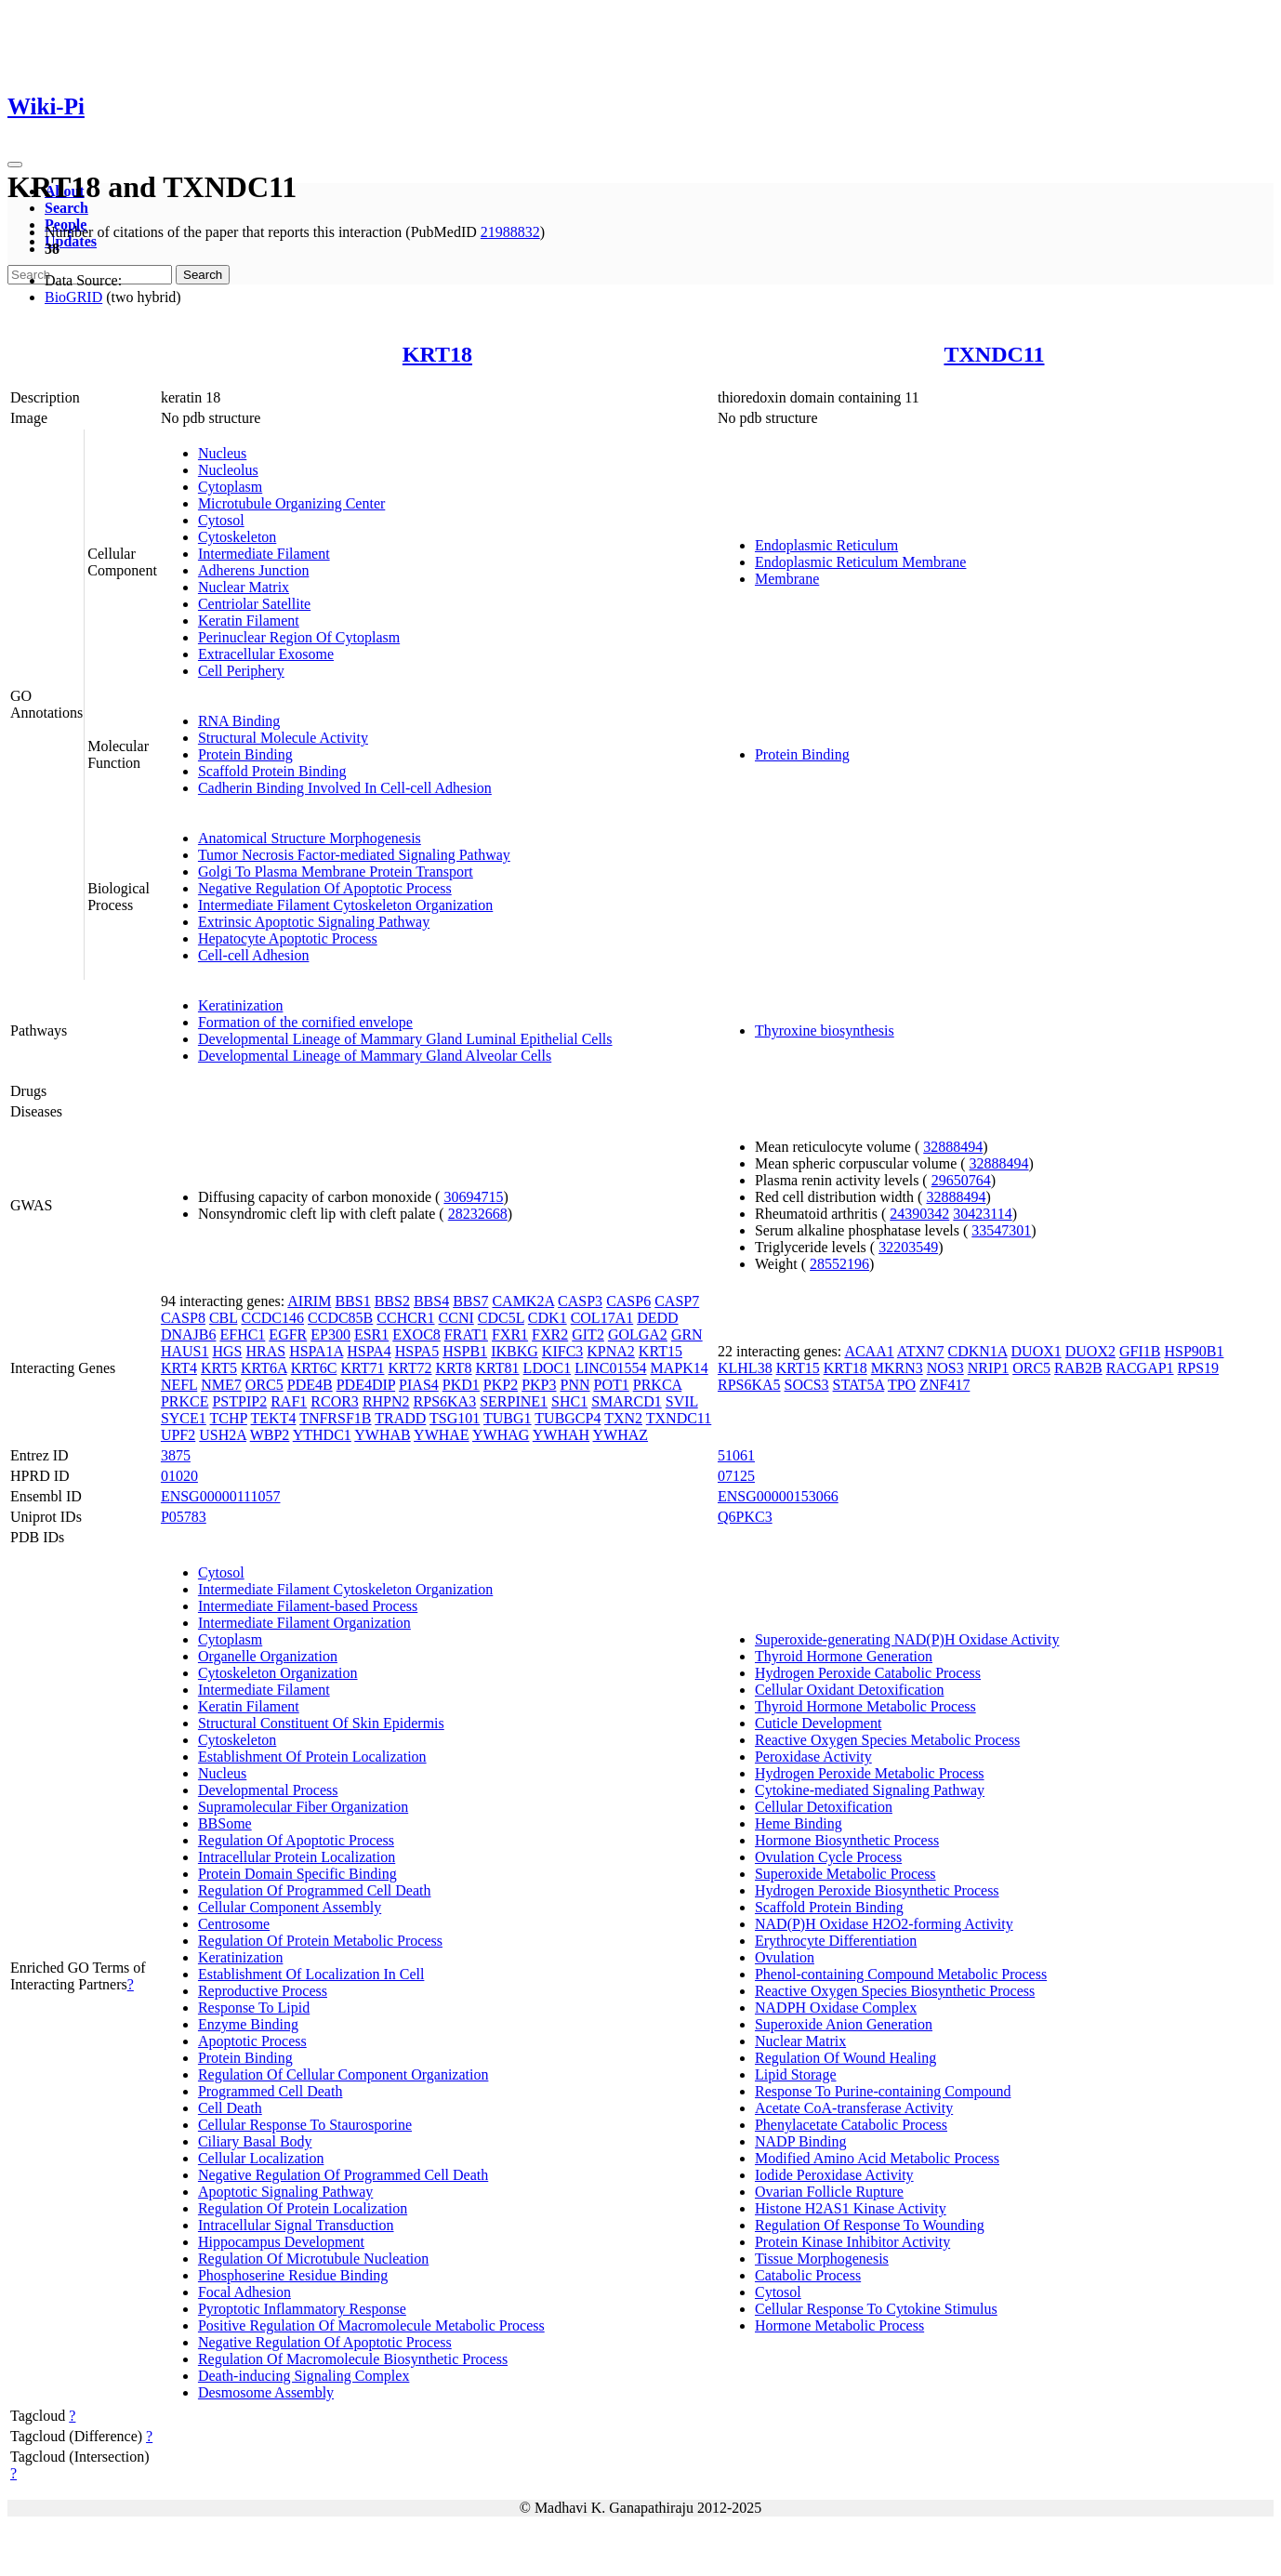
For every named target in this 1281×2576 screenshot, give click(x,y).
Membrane (787, 579)
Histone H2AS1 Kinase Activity (850, 2208)
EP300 (330, 1334)
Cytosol (221, 520)
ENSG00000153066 (778, 1496)
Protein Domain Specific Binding (297, 1874)
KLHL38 (745, 1368)
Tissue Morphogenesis (822, 2258)
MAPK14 (679, 1368)
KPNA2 (611, 1351)
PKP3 (539, 1385)
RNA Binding (239, 721)
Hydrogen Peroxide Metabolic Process (869, 1773)
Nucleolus (228, 470)
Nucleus (222, 453)
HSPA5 (417, 1351)
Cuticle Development (818, 1723)
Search (66, 208)
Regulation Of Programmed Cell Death (314, 1890)
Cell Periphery (241, 671)
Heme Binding (798, 1823)
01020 (179, 1476)
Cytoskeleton (237, 537)
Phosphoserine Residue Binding (293, 2275)
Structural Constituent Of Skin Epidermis (321, 1723)
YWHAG (500, 1435)
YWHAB (382, 1435)
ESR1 (371, 1334)
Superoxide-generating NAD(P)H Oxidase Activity (907, 1639)
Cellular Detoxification (823, 1807)
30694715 (473, 1197)
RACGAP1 (1140, 1368)
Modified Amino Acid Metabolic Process (877, 2158)
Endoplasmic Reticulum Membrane (861, 562)
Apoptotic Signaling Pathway (285, 2192)
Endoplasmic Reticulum (826, 545)
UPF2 (178, 1435)
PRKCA (657, 1385)
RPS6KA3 (445, 1401)
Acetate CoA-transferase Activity (854, 2108)
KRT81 (498, 1368)
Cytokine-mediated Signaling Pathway (869, 1790)
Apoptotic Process (252, 2041)
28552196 (839, 1264)
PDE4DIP (366, 1385)
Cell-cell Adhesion (254, 955)
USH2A (222, 1435)
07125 (736, 1476)
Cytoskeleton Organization (278, 1673)
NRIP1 (988, 1368)
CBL (223, 1318)
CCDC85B (340, 1318)
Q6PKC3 (745, 1517)
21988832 (510, 232)
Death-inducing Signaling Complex (304, 2376)
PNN (575, 1385)
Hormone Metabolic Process (839, 2325)
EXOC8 (416, 1334)
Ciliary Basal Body (255, 2141)
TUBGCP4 (568, 1418)
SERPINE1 (514, 1401)
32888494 (953, 1147)
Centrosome (234, 1924)
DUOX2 (1090, 1351)
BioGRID (73, 297)
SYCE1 (183, 1418)
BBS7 (470, 1301)
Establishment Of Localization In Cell (311, 1974)
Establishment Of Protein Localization (312, 1756)
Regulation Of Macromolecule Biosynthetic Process (353, 2359)
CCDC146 (272, 1318)
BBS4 (431, 1301)
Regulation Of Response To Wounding (869, 2225)
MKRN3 (897, 1368)
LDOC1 (547, 1368)
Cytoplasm (230, 487)
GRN (687, 1334)
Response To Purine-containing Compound (882, 2091)
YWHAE (441, 1435)
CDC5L (501, 1318)
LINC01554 (610, 1368)
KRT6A (264, 1368)
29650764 (961, 1180)
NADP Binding (801, 2141)
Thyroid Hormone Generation (843, 1656)
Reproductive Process (262, 1991)
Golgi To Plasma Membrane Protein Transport (335, 871)
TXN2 (623, 1418)
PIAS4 (419, 1385)
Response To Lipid (254, 2007)
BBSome (225, 1823)
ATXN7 (920, 1351)
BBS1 (352, 1301)
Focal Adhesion (244, 2292)
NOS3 (945, 1368)
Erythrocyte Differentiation (836, 1941)
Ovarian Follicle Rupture (829, 2192)
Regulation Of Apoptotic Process (296, 1840)
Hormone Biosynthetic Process (847, 1840)
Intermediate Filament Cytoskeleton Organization (345, 905)
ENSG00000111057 (221, 1496)
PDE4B (310, 1385)
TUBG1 (507, 1418)
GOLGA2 (637, 1334)
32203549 (908, 1247)
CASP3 (580, 1301)
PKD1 (461, 1385)
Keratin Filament (248, 620)
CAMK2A (523, 1301)
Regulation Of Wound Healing (845, 2058)
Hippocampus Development (281, 2242)
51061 (736, 1455)
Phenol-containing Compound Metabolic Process (901, 1974)
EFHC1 (242, 1334)
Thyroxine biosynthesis (824, 1030)
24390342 (919, 1214)
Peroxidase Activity (813, 1756)
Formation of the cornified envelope (305, 1022)
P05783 (183, 1517)
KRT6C (314, 1368)
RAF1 (289, 1401)
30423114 (982, 1214)
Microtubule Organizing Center (291, 503)
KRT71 (362, 1368)
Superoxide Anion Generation (843, 2024)
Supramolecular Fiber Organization (303, 1807)
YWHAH (561, 1435)
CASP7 (676, 1301)
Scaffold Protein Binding (272, 771)
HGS (227, 1351)
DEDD (657, 1318)
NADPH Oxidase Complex (836, 2007)
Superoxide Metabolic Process (845, 1874)
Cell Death (230, 2108)
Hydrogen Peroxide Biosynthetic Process (877, 1890)
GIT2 (588, 1334)
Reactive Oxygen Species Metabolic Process (887, 1740)
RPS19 (1198, 1368)
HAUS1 (185, 1351)
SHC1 (569, 1401)
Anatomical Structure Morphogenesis (309, 838)
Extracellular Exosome (266, 654)
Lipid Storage (796, 2074)
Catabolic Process (808, 2275)
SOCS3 (807, 1385)
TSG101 (454, 1418)
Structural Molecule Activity (283, 738)
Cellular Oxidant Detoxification (849, 1690)
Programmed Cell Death (270, 2091)
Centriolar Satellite (254, 604)
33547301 (1001, 1230)
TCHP (228, 1418)
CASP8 (183, 1318)
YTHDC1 (322, 1435)
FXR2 (550, 1334)
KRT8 (454, 1368)
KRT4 (179, 1368)
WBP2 (270, 1435)
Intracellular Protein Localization (296, 1857)
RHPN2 (386, 1401)
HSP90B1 (1193, 1351)
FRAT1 (466, 1334)
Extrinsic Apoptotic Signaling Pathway (313, 922)
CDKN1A (978, 1351)
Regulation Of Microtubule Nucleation (313, 2258)
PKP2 (500, 1385)
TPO (902, 1385)
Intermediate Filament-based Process (307, 1606)
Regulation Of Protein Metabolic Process (320, 1941)
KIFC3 (562, 1351)
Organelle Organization (267, 1656)
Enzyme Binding (248, 2024)
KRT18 (437, 354)
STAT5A (859, 1385)
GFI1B (1139, 1351)
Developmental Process (268, 1790)
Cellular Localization (261, 2158)
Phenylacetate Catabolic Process (851, 2125)
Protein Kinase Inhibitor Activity (852, 2242)
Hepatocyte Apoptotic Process (287, 938)
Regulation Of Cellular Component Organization (343, 2074)
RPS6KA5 (749, 1385)
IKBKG (514, 1351)
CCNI (456, 1318)
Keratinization (241, 1005)
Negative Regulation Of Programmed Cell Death (343, 2175)
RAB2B (1078, 1368)
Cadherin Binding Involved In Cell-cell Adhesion (345, 788)
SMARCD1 (626, 1401)
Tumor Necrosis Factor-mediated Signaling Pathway (354, 855)
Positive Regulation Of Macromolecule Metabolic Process (371, 2325)
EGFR (288, 1334)
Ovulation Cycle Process (828, 1857)
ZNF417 (944, 1385)
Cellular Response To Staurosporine (305, 2125)
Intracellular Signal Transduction (296, 2225)
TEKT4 (274, 1418)
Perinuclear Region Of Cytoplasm (299, 637)
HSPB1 (464, 1351)
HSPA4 (368, 1351)
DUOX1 (1036, 1351)
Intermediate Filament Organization (304, 1623)
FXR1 (510, 1334)
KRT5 (219, 1368)
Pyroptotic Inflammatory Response (302, 2309)
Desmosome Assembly (266, 2392)
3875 (176, 1455)
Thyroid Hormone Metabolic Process (865, 1706)
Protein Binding (245, 754)
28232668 (478, 1214)
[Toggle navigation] (14, 164)
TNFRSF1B (335, 1418)
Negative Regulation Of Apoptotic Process (325, 888)
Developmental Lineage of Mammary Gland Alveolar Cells (374, 1055)
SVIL (682, 1401)
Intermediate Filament (264, 553)
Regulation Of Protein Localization (302, 2208)
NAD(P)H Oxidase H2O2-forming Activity (884, 1924)
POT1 (611, 1385)
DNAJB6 (189, 1334)
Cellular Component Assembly (289, 1907)
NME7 (221, 1385)
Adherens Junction (254, 570)
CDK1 (547, 1318)
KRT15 (660, 1351)
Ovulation (784, 1957)
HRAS (265, 1351)
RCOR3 (334, 1401)
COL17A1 (602, 1318)
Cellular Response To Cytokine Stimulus (876, 2309)
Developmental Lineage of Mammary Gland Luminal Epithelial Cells (405, 1039)
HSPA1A (316, 1351)
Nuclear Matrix (243, 587)
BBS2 (392, 1301)
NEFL (179, 1385)
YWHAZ (621, 1435)
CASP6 (628, 1301)
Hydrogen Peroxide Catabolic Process (868, 1673)
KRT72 (409, 1368)
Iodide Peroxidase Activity (834, 2175)
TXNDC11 (994, 354)
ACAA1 (868, 1351)
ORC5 (264, 1385)
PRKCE (185, 1401)
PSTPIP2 (239, 1401)
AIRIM (309, 1301)
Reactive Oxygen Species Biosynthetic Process (895, 1991)
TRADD (400, 1418)
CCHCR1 (405, 1318)
